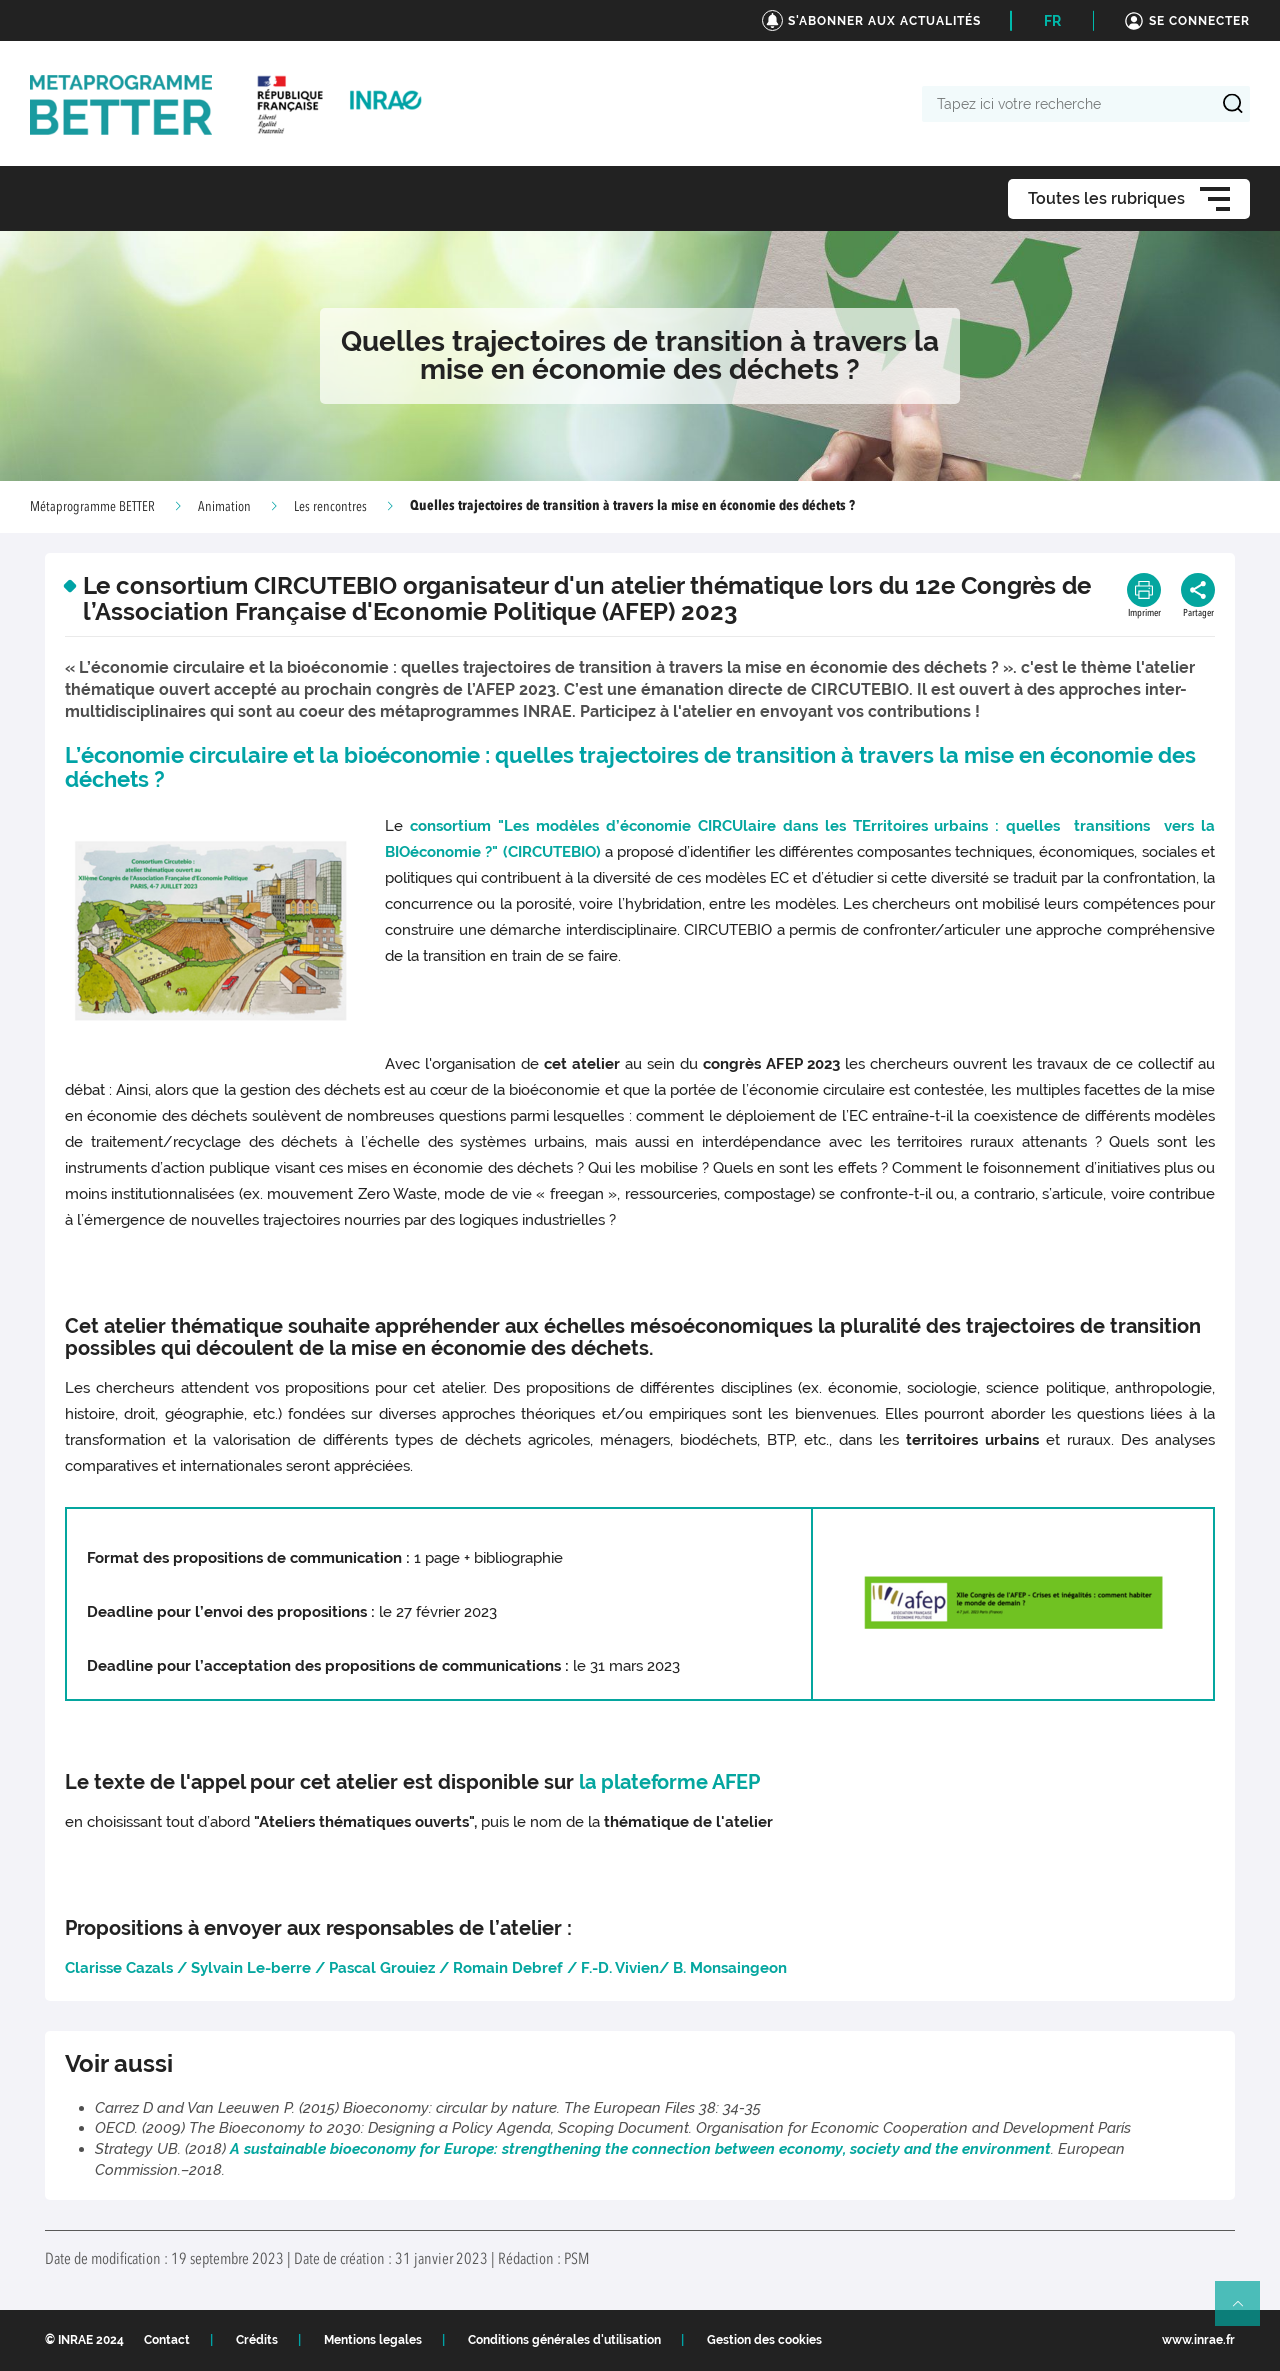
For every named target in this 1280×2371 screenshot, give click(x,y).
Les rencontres (330, 507)
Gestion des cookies (764, 2340)
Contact (167, 2340)
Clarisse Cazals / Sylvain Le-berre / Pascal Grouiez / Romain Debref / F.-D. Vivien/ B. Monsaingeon (426, 1968)
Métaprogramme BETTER (92, 507)
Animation (224, 507)
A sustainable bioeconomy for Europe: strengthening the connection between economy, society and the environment (640, 2149)
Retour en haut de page (1246, 2312)
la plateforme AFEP (669, 1782)
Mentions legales (373, 2340)
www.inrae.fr (1198, 2340)
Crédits (257, 2340)
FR (1052, 21)
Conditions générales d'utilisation (564, 2340)
